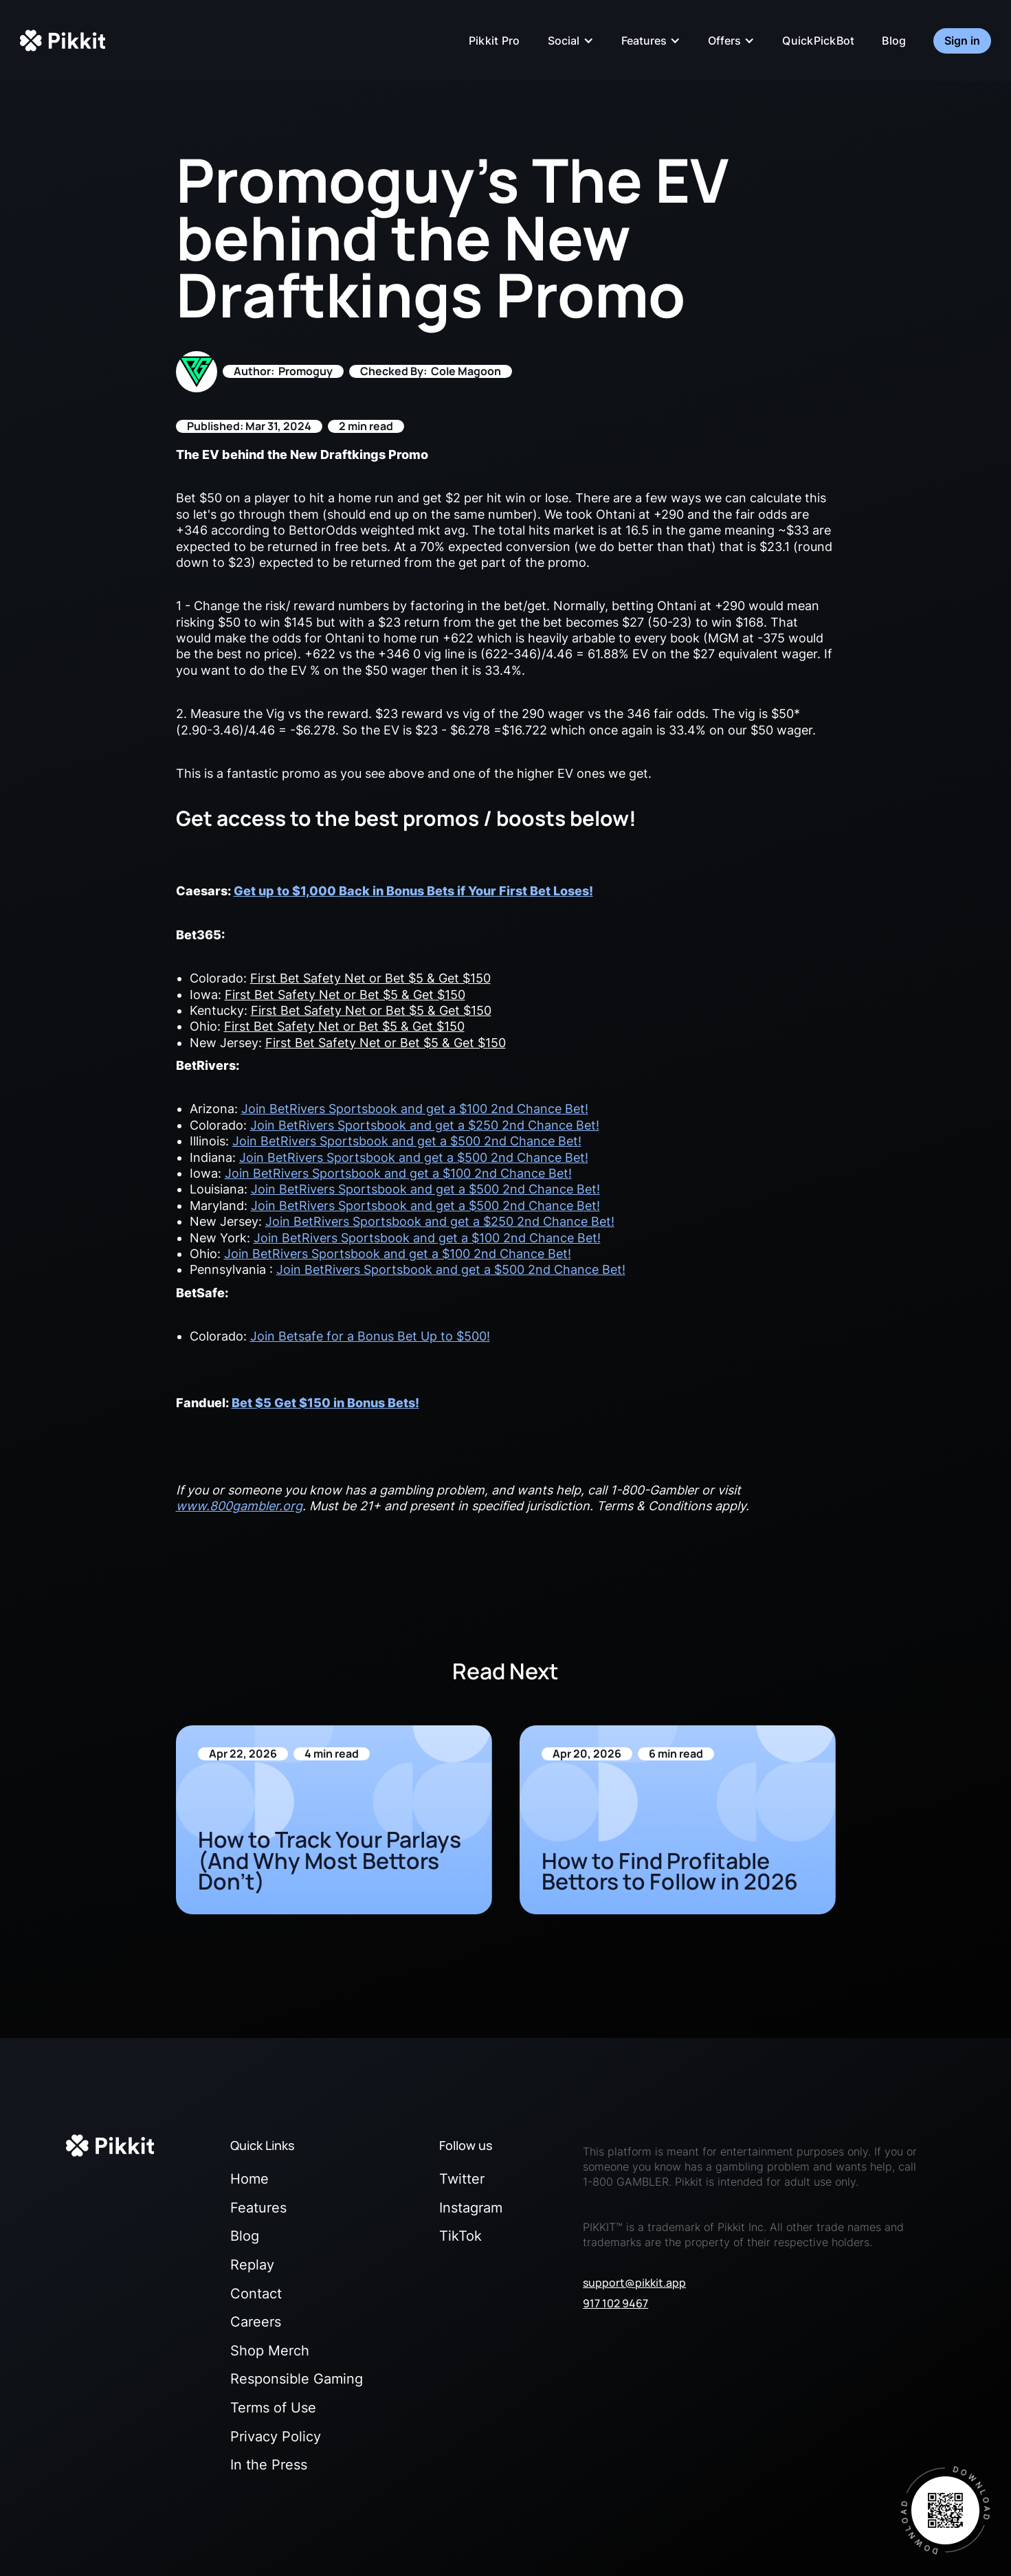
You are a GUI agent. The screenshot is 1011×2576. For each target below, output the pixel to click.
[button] (570, 40)
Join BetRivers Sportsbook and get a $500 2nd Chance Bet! (406, 1141)
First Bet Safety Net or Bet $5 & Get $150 (370, 978)
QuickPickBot (818, 40)
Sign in (962, 40)
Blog (894, 40)
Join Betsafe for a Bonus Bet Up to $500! (370, 1336)
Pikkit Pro (494, 40)
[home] (62, 41)
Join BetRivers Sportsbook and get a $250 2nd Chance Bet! (424, 1125)
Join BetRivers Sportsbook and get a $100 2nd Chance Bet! (414, 1108)
